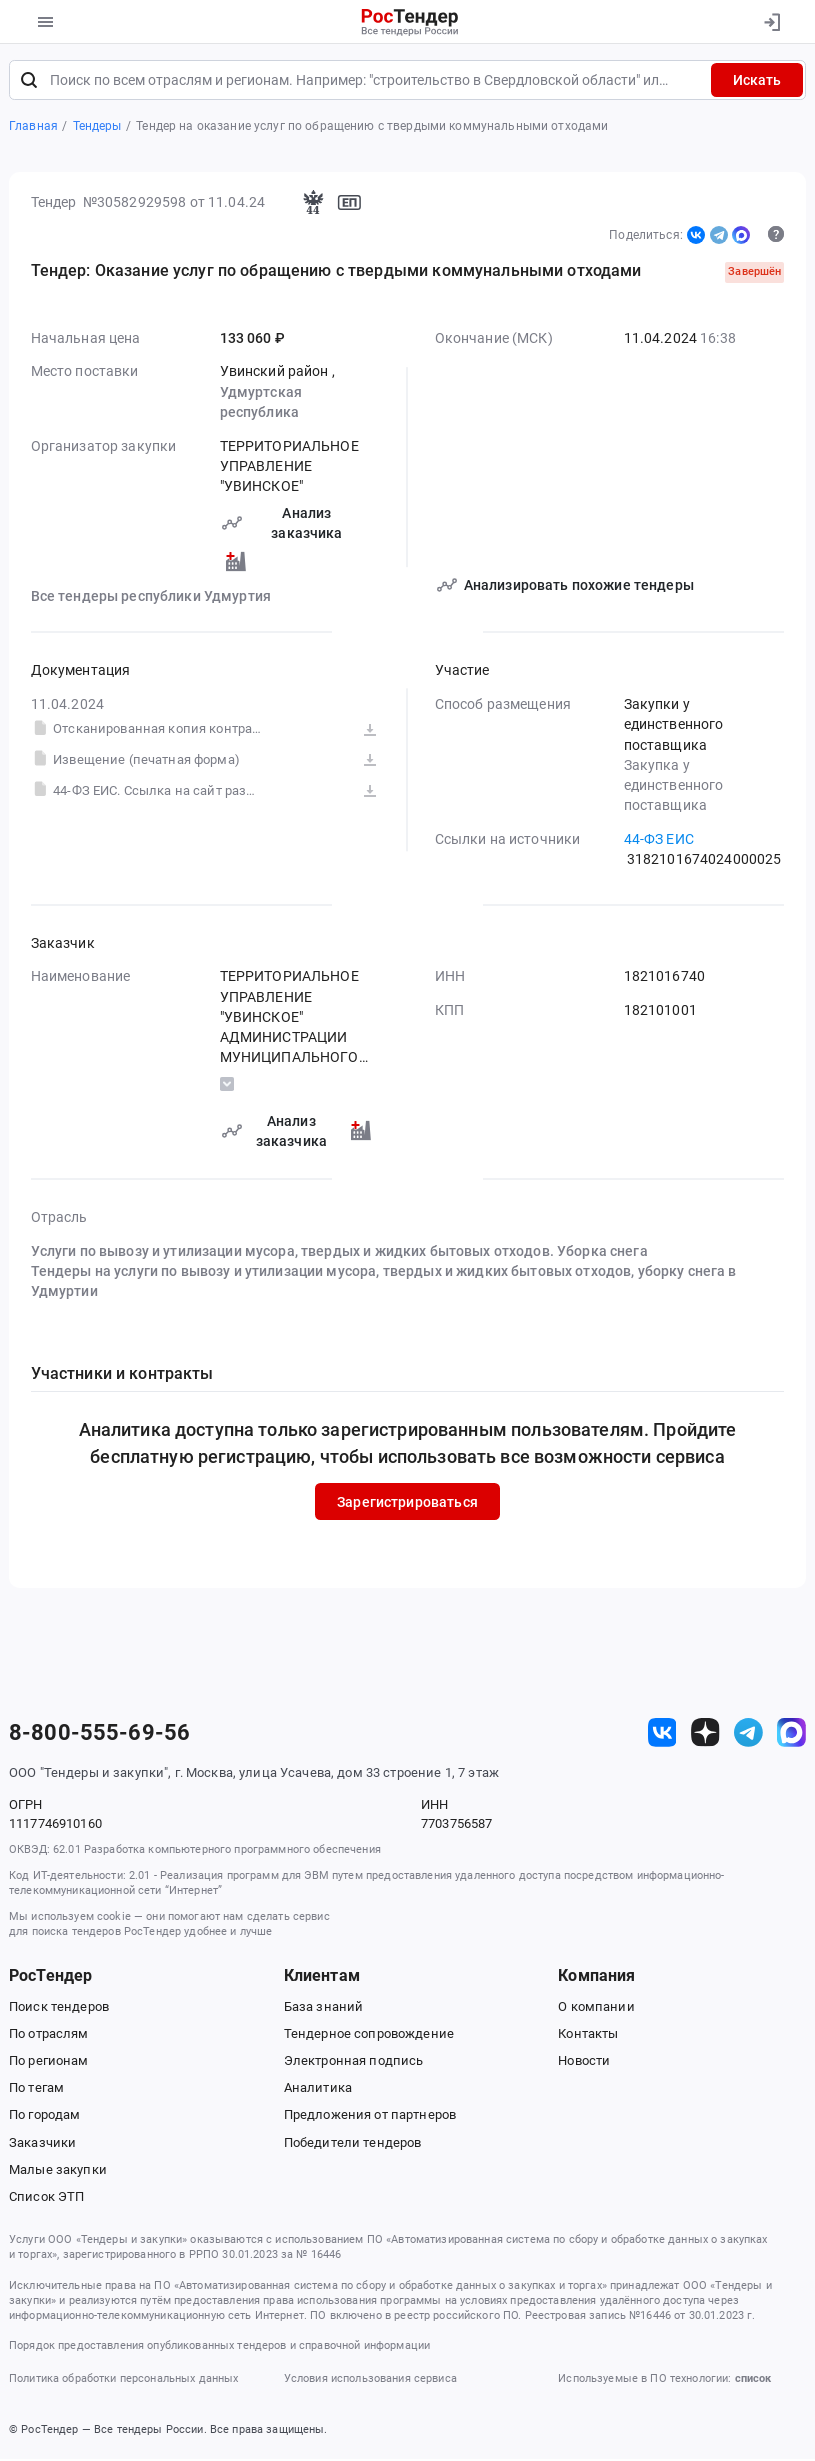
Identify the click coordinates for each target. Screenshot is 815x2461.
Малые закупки (58, 2171)
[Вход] (771, 22)
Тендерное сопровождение (369, 2035)
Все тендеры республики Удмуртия (151, 598)
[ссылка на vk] (662, 1734)
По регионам (49, 2062)
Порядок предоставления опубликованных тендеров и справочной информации (219, 2347)
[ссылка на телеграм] (748, 1734)
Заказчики (42, 2143)
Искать (757, 82)
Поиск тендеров (59, 2008)
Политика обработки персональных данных (123, 2380)
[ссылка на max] (791, 1734)
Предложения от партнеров (370, 2116)
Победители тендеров (353, 2143)
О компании (596, 2008)
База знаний (324, 2008)
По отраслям (49, 2035)
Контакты (588, 2035)
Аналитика (318, 2089)
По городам (44, 2116)
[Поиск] (29, 82)
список (753, 2380)
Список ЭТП (46, 2198)
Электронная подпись (354, 2062)
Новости (584, 2062)
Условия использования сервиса (370, 2380)
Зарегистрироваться (407, 1503)
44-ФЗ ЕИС (659, 841)
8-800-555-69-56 (99, 1734)
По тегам (36, 2089)
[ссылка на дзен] (705, 1734)
